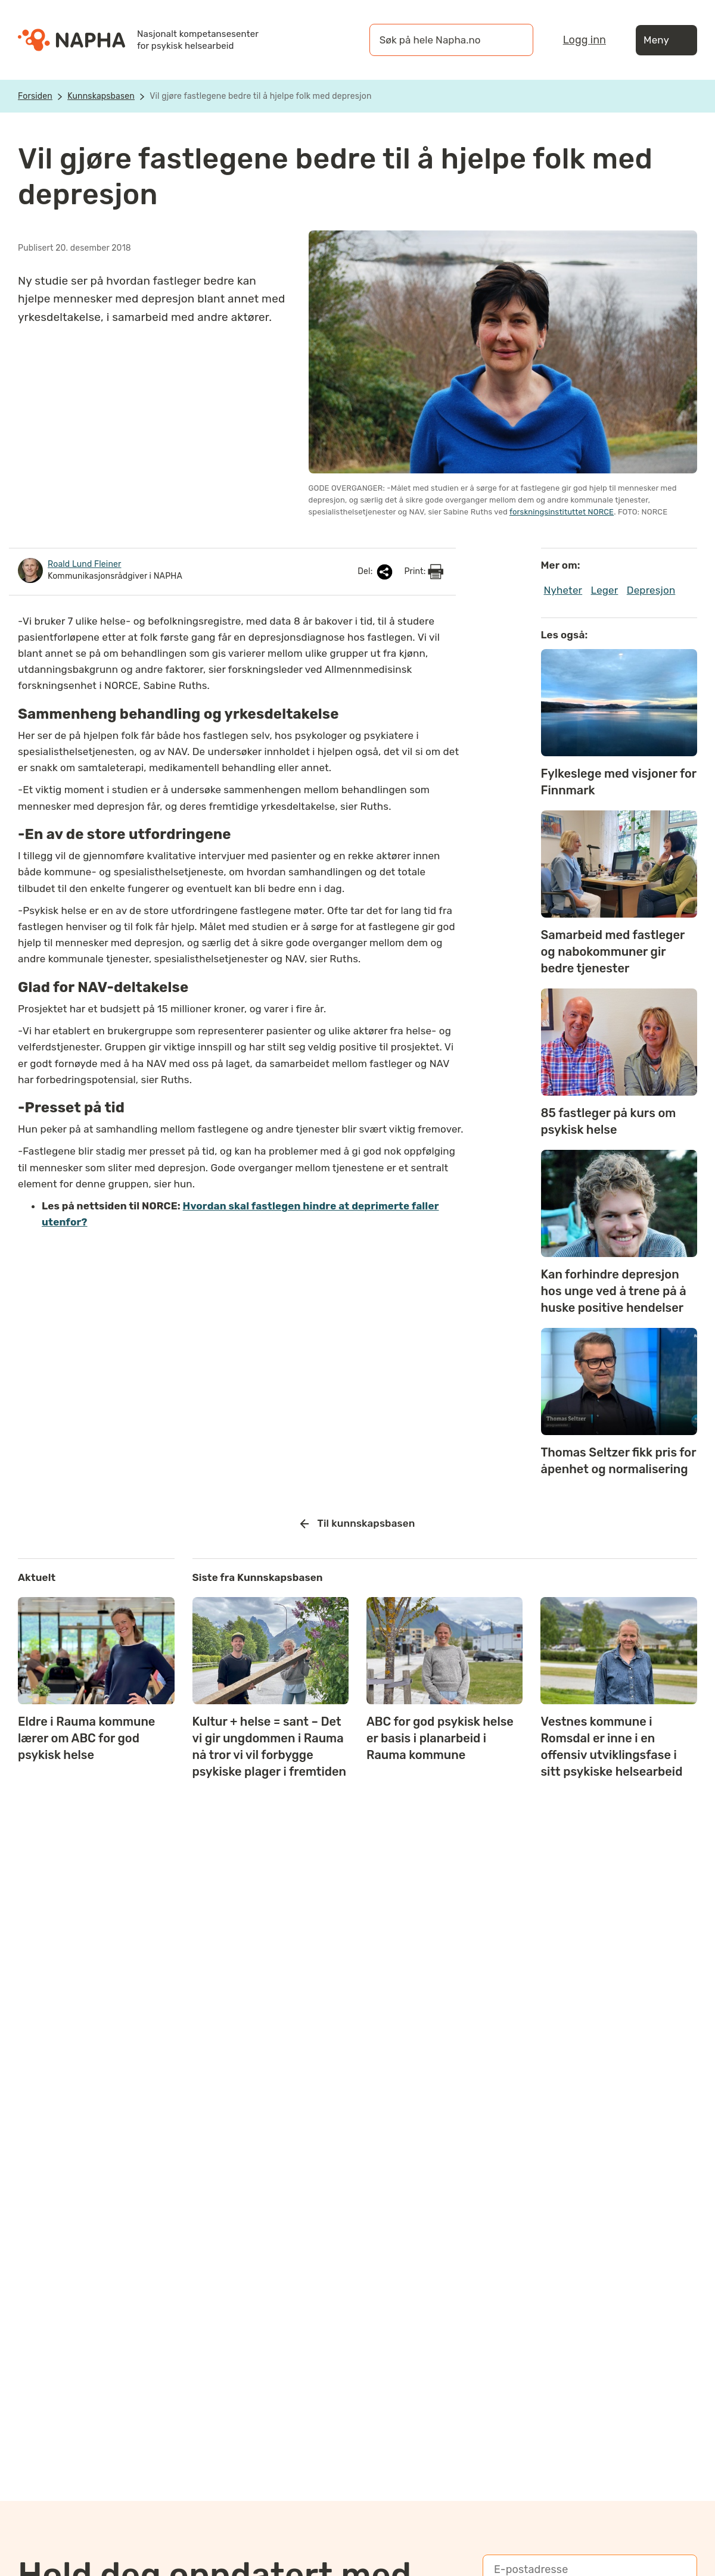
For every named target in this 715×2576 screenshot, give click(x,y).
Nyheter (563, 590)
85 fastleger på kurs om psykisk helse (608, 1121)
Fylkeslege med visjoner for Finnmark (619, 781)
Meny (666, 40)
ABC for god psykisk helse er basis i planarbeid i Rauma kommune (440, 1738)
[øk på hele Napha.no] (439, 40)
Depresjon (651, 590)
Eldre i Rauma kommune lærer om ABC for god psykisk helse (86, 1738)
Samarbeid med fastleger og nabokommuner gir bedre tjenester (613, 951)
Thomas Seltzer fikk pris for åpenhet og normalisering (619, 1460)
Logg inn (584, 39)
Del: (376, 572)
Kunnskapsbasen (101, 96)
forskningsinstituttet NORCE (561, 511)
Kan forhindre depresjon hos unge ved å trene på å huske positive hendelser (613, 1291)
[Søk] (512, 40)
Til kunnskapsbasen (357, 1524)
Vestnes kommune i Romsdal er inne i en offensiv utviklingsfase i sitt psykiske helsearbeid (611, 1746)
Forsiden (35, 96)
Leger (604, 590)
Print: (423, 571)
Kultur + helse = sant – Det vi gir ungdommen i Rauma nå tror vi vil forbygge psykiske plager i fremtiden (269, 1746)
